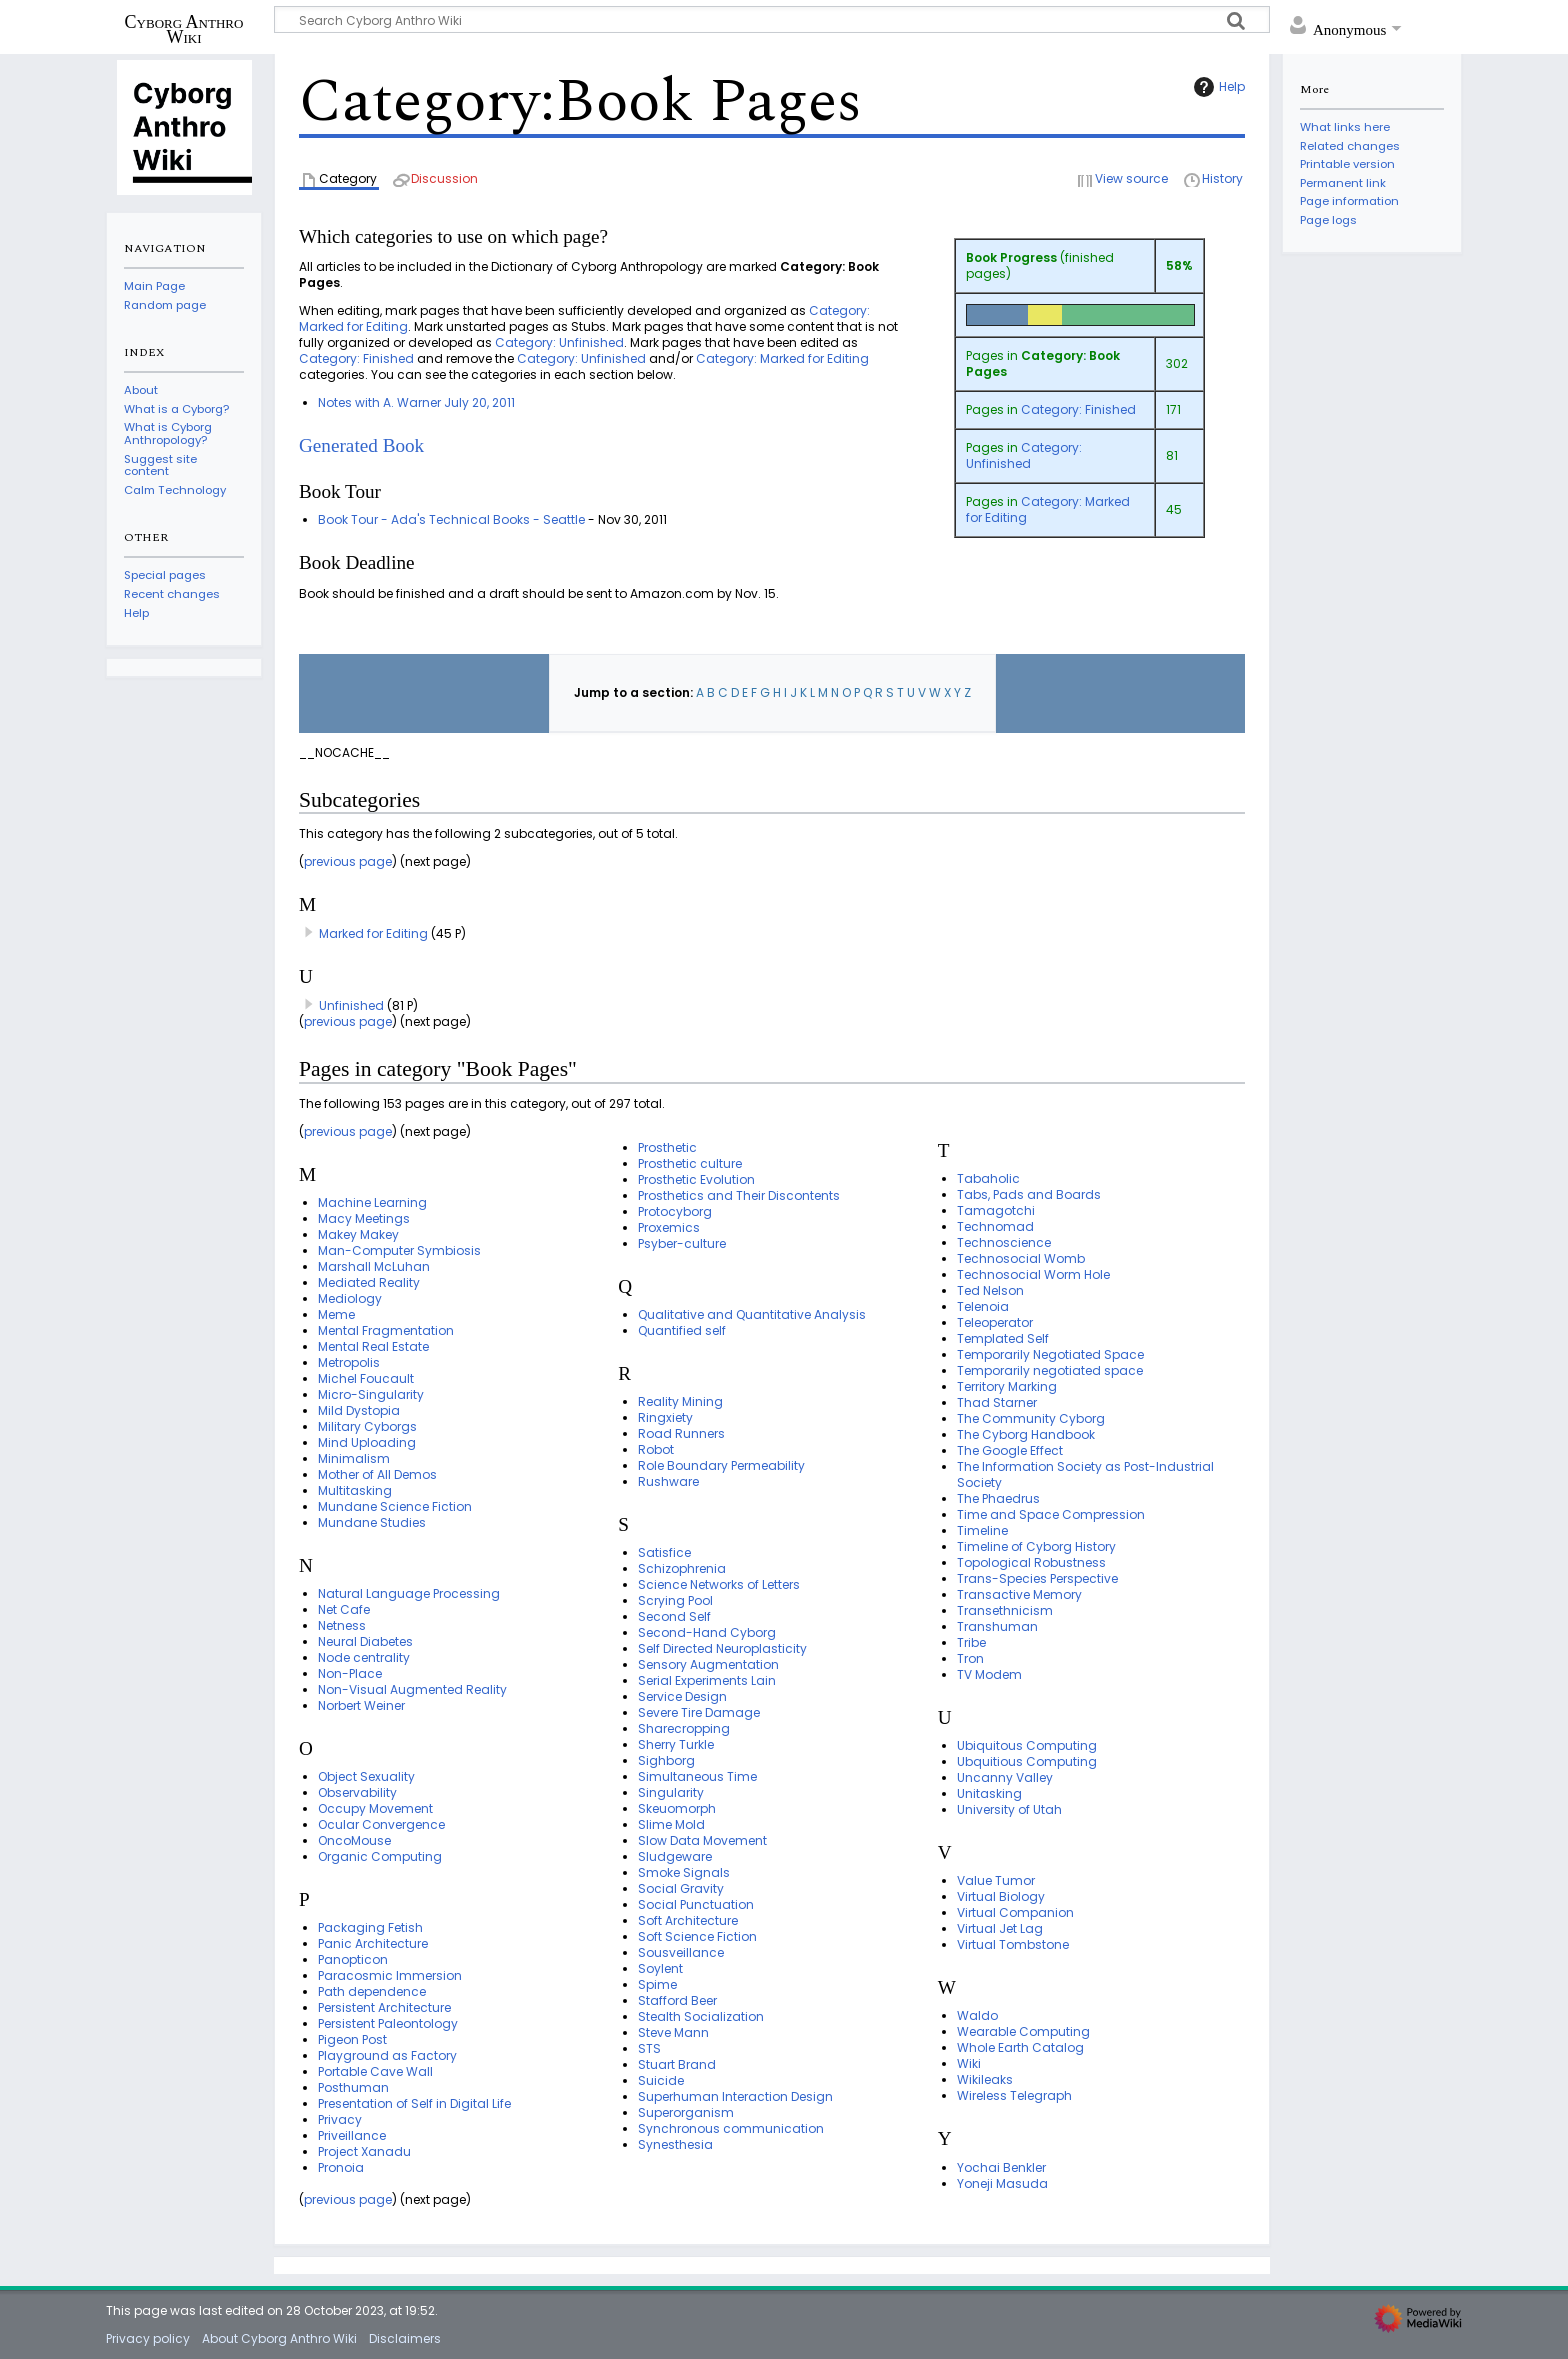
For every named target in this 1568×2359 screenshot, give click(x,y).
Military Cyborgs (367, 1426)
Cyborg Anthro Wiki (184, 29)
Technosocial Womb (1021, 1258)
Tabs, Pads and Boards (1029, 1194)
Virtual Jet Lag (1000, 1928)
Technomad (995, 1226)
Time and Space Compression (1051, 1514)
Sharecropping (684, 1728)
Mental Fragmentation (386, 1330)
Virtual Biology (1001, 1896)
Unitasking (989, 1793)
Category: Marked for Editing (1048, 509)
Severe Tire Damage (699, 1712)
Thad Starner (997, 1402)
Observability (357, 1792)
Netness (342, 1625)
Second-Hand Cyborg (707, 1632)
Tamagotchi (996, 1210)
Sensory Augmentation (708, 1664)
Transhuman (997, 1626)
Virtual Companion (1015, 1912)
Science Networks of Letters (719, 1584)
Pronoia (341, 2167)
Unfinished (351, 1005)
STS (649, 2048)
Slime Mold (671, 1824)
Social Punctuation (696, 1904)
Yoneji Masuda (1002, 2183)
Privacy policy (148, 2338)
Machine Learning (372, 1202)
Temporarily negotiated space (1050, 1370)
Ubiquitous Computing (1027, 1745)
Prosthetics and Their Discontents (739, 1195)
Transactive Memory (1019, 1594)
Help (1217, 87)
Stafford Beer (677, 2000)
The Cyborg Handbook (1026, 1434)
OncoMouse (354, 1840)
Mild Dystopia (359, 1410)
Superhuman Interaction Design (735, 2096)
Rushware (668, 1481)
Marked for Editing (373, 933)
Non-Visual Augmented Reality (412, 1689)
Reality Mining (680, 1401)
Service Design (682, 1696)
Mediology (350, 1298)
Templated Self (1003, 1338)
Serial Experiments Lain (707, 1680)
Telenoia (983, 1306)
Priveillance (352, 2135)
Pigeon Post (352, 2039)
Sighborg (666, 1760)
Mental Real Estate (373, 1346)
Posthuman (353, 2087)
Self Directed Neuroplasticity (722, 1648)
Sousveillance (681, 1952)
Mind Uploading (367, 1442)
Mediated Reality (369, 1282)
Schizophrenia (682, 1568)
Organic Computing (380, 1856)
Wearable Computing (1023, 2031)
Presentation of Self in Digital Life (414, 2103)
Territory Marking (1007, 1386)
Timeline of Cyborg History (1036, 1546)
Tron (970, 1658)
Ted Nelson (990, 1290)
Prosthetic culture (690, 1163)
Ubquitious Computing (1027, 1761)
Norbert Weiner (361, 1705)
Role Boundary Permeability (721, 1465)
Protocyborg (675, 1211)
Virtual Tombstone (1013, 1944)
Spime (657, 1984)
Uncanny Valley (1005, 1777)
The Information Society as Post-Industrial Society (1085, 1474)
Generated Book (361, 445)
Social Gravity (681, 1888)
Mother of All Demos (377, 1474)
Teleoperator (995, 1322)
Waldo (977, 2015)
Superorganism (686, 2112)
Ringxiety (665, 1417)
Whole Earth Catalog (1020, 2047)
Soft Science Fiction (697, 1936)
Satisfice (664, 1552)
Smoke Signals (684, 1872)
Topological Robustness (1031, 1562)
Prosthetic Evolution (696, 1179)
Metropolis (349, 1362)
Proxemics (669, 1227)
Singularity (671, 1792)
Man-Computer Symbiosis (399, 1250)
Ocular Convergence (381, 1824)
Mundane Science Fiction (395, 1506)
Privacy (340, 2119)
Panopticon (353, 1959)
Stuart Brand (677, 2064)
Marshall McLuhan (374, 1266)
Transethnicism (1005, 1610)
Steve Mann (673, 2032)
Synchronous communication (731, 2128)
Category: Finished (1078, 409)
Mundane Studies (372, 1522)
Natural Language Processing (409, 1593)
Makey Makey (358, 1234)
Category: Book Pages (1043, 363)
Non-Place (350, 1673)
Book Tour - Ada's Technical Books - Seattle (451, 519)
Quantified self (682, 1330)
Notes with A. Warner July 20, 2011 (416, 402)
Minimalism (354, 1458)
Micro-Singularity (371, 1394)
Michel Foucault (366, 1378)
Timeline (982, 1530)
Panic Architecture (373, 1943)
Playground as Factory (387, 2055)
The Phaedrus (998, 1498)
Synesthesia (675, 2144)
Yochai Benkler (1001, 2167)
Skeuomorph (677, 1808)
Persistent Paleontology (388, 2023)
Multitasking (355, 1490)
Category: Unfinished (1024, 455)
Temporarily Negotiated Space (1050, 1354)
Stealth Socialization (701, 2016)
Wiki (969, 2063)
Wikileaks (985, 2079)
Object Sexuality (366, 1776)
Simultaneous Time (697, 1776)
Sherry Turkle (676, 1744)
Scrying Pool (675, 1600)
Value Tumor (996, 1880)
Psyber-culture (682, 1243)
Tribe (971, 1642)
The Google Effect (1010, 1450)
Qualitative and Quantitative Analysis (752, 1314)
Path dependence (372, 1991)
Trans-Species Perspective (1037, 1578)
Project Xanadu (364, 2151)
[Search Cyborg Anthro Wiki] (772, 19)
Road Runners (681, 1433)
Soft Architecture (688, 1920)
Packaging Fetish (370, 1927)
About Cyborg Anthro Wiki (279, 2338)
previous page (348, 861)
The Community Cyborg (1031, 1418)
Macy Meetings (364, 1218)
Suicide (661, 2080)
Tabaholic (988, 1178)
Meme (336, 1314)
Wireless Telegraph (1014, 2095)
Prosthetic (667, 1147)
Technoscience (1004, 1242)
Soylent (660, 1968)
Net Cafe (344, 1609)
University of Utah (1009, 1809)
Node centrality (364, 1657)
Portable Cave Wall (375, 2071)
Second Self (674, 1616)
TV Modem (989, 1674)
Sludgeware (675, 1856)
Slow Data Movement (702, 1840)
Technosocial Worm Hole (1033, 1274)
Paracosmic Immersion (390, 1975)
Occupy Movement (375, 1808)
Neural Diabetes (365, 1641)
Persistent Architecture (384, 2007)
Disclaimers (405, 2338)
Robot (656, 1449)
